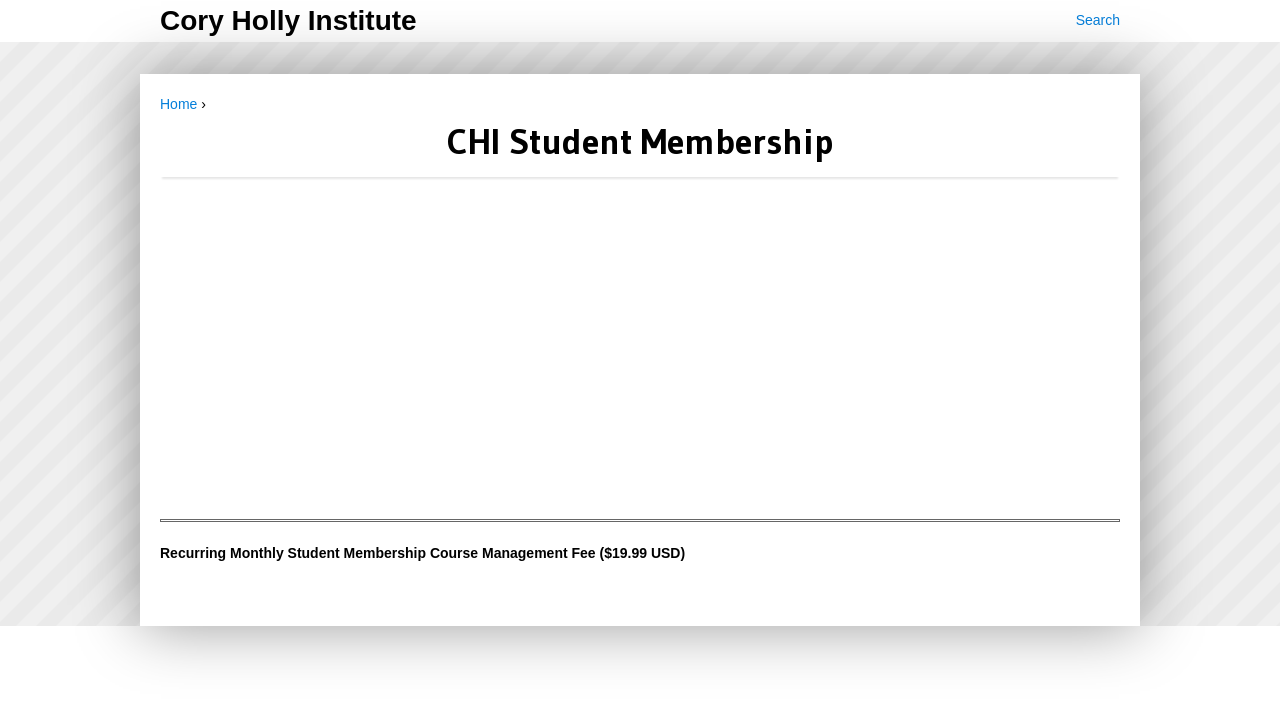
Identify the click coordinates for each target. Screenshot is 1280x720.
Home (178, 104)
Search (1098, 20)
